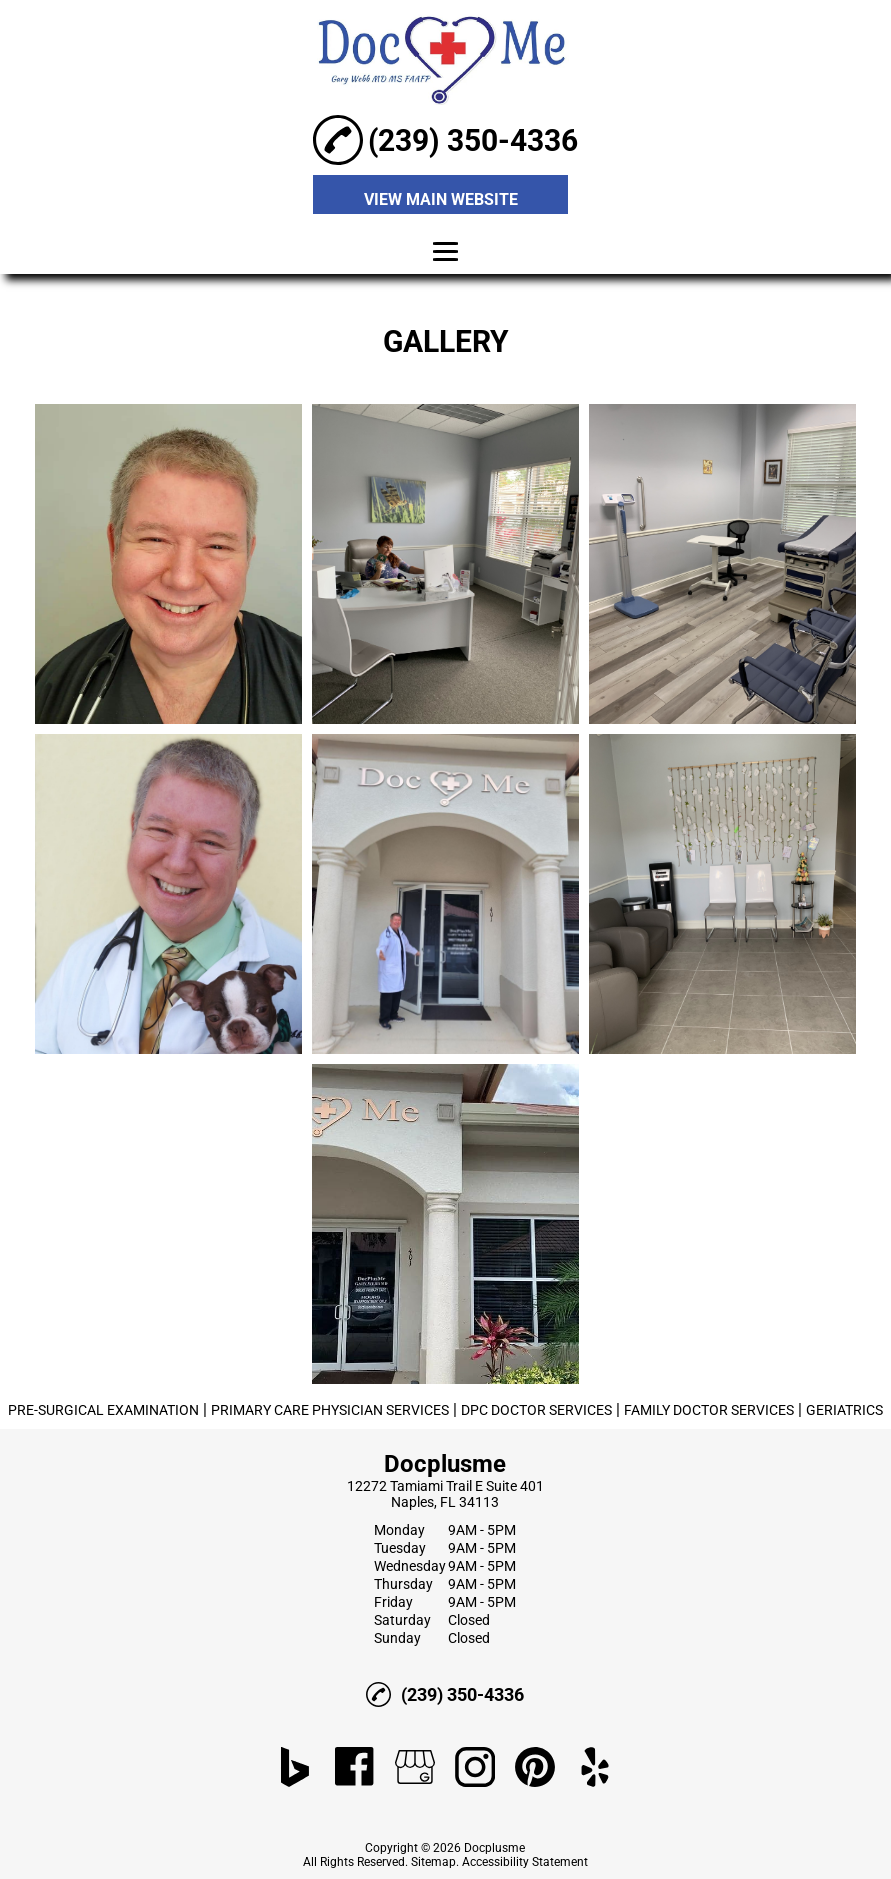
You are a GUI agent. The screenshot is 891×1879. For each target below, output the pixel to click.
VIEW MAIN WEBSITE (441, 199)
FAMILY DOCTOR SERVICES (709, 1410)
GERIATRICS (844, 1410)
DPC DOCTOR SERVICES (536, 1410)
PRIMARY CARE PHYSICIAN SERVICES (330, 1410)
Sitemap (433, 1862)
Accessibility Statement (525, 1862)
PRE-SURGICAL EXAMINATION (103, 1410)
